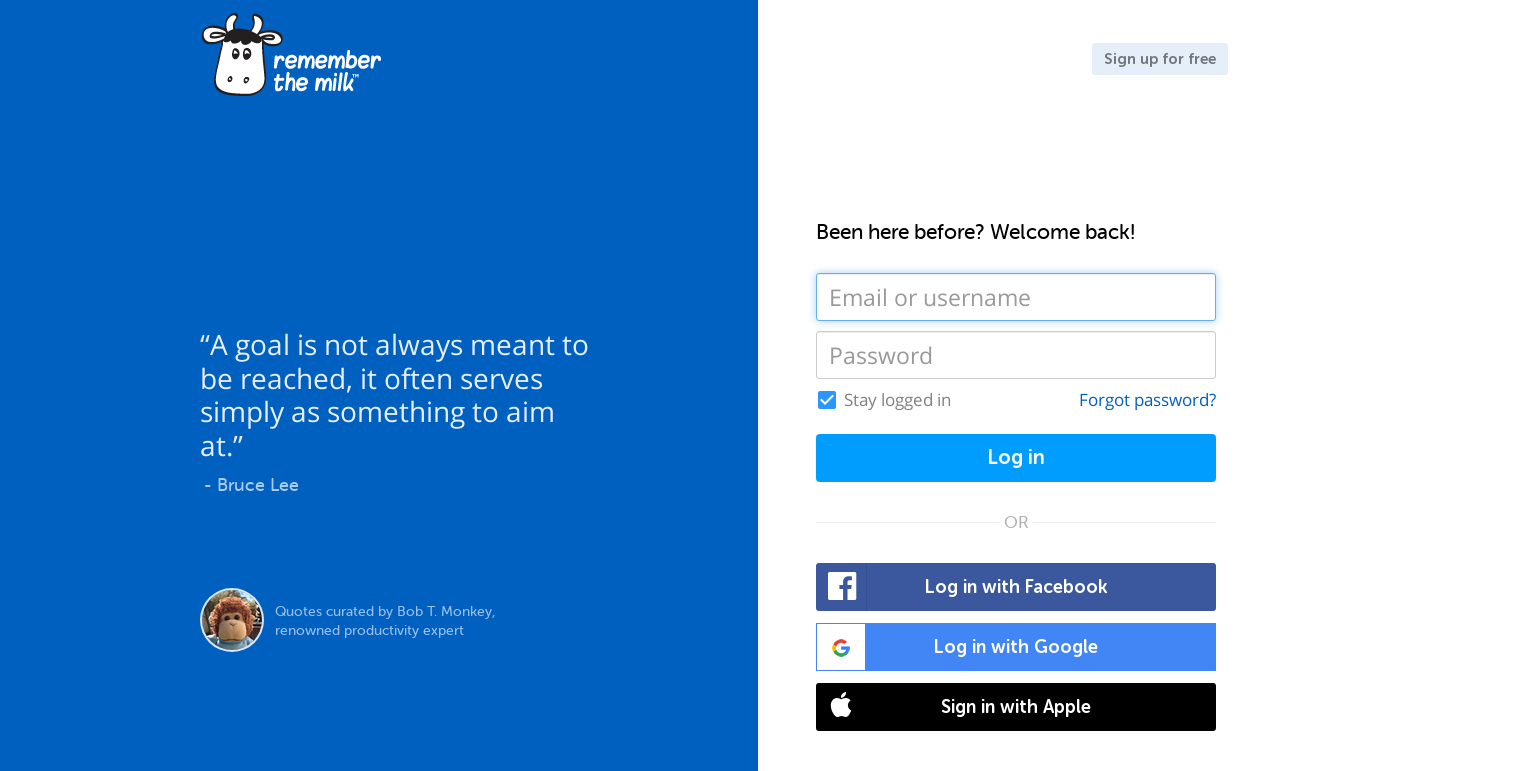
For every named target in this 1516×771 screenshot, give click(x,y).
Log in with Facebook (962, 587)
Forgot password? (1147, 399)
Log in (1016, 457)
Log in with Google (957, 647)
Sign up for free (1160, 59)
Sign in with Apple (954, 707)
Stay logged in (897, 400)
